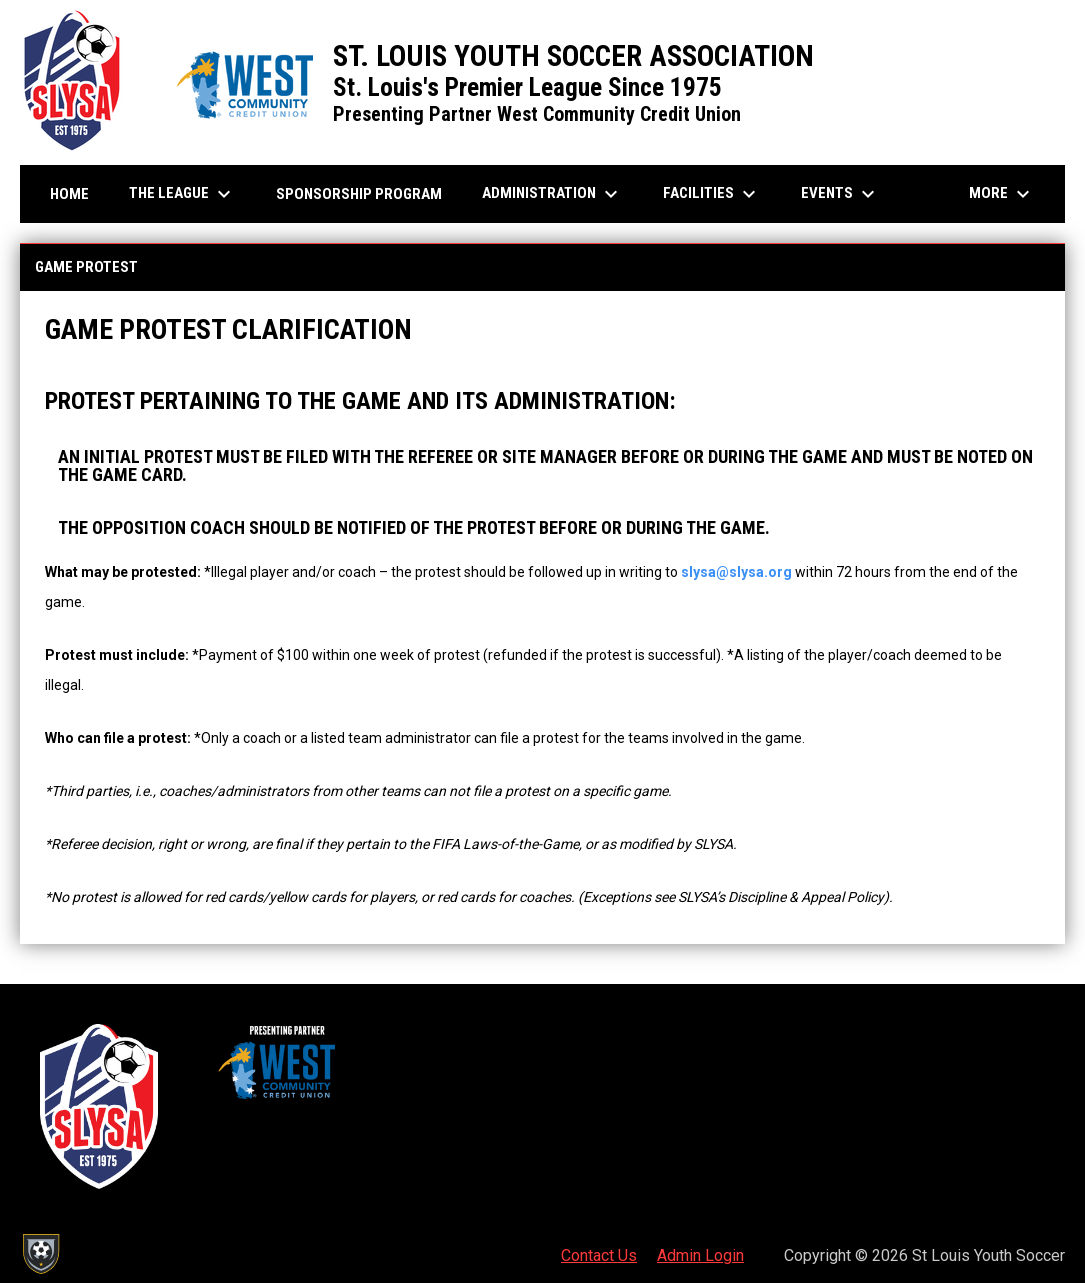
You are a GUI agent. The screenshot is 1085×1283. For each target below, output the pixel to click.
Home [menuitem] (69, 194)
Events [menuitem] (840, 194)
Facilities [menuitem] (712, 194)
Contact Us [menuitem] (599, 1255)
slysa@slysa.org (736, 572)
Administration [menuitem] (552, 194)
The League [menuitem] (182, 194)
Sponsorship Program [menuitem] (366, 193)
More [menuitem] (1002, 194)
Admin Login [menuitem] (700, 1255)
